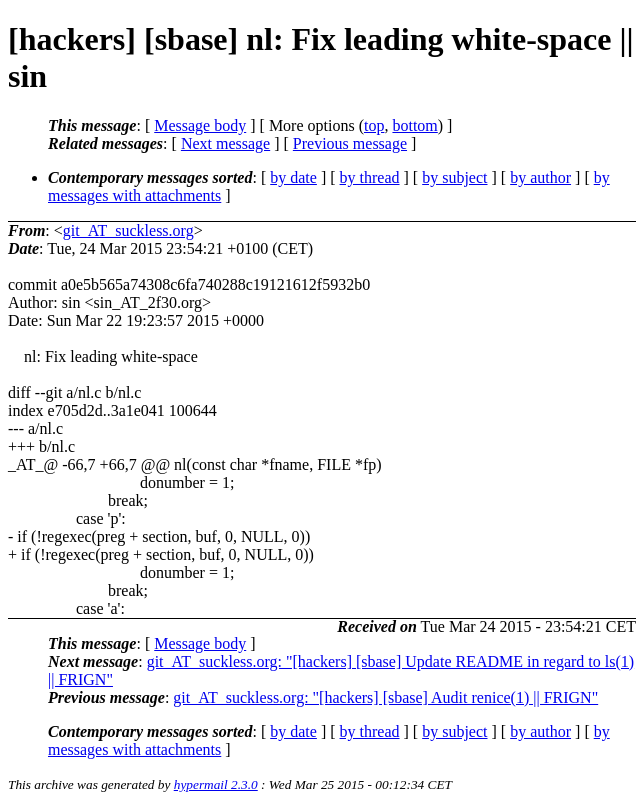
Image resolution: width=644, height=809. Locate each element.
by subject (454, 177)
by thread (370, 177)
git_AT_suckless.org (128, 230)
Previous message (350, 143)
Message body (200, 125)
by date (293, 177)
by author (540, 177)
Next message (225, 143)
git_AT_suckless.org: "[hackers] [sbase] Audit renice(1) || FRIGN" (385, 697)
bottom (414, 125)
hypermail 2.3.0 (216, 784)
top (374, 125)
